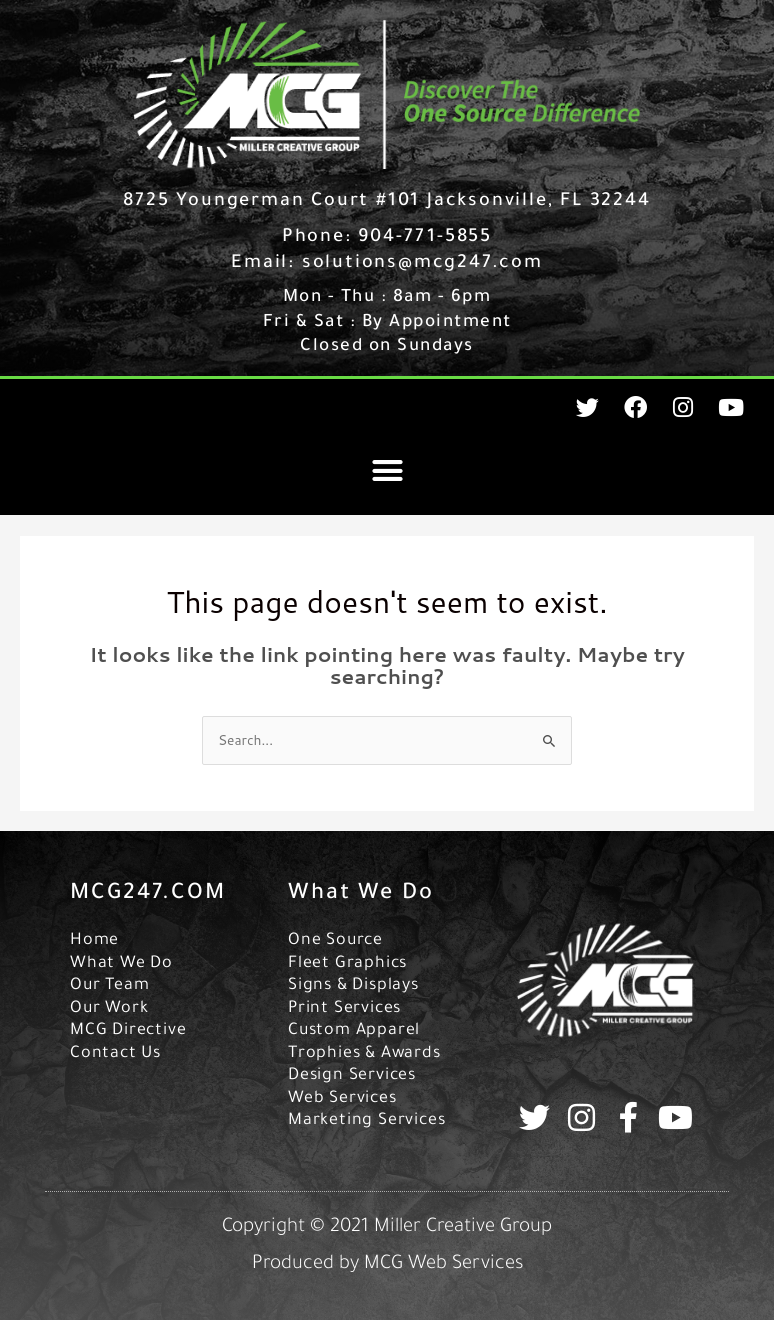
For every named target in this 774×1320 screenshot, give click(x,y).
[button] (387, 471)
